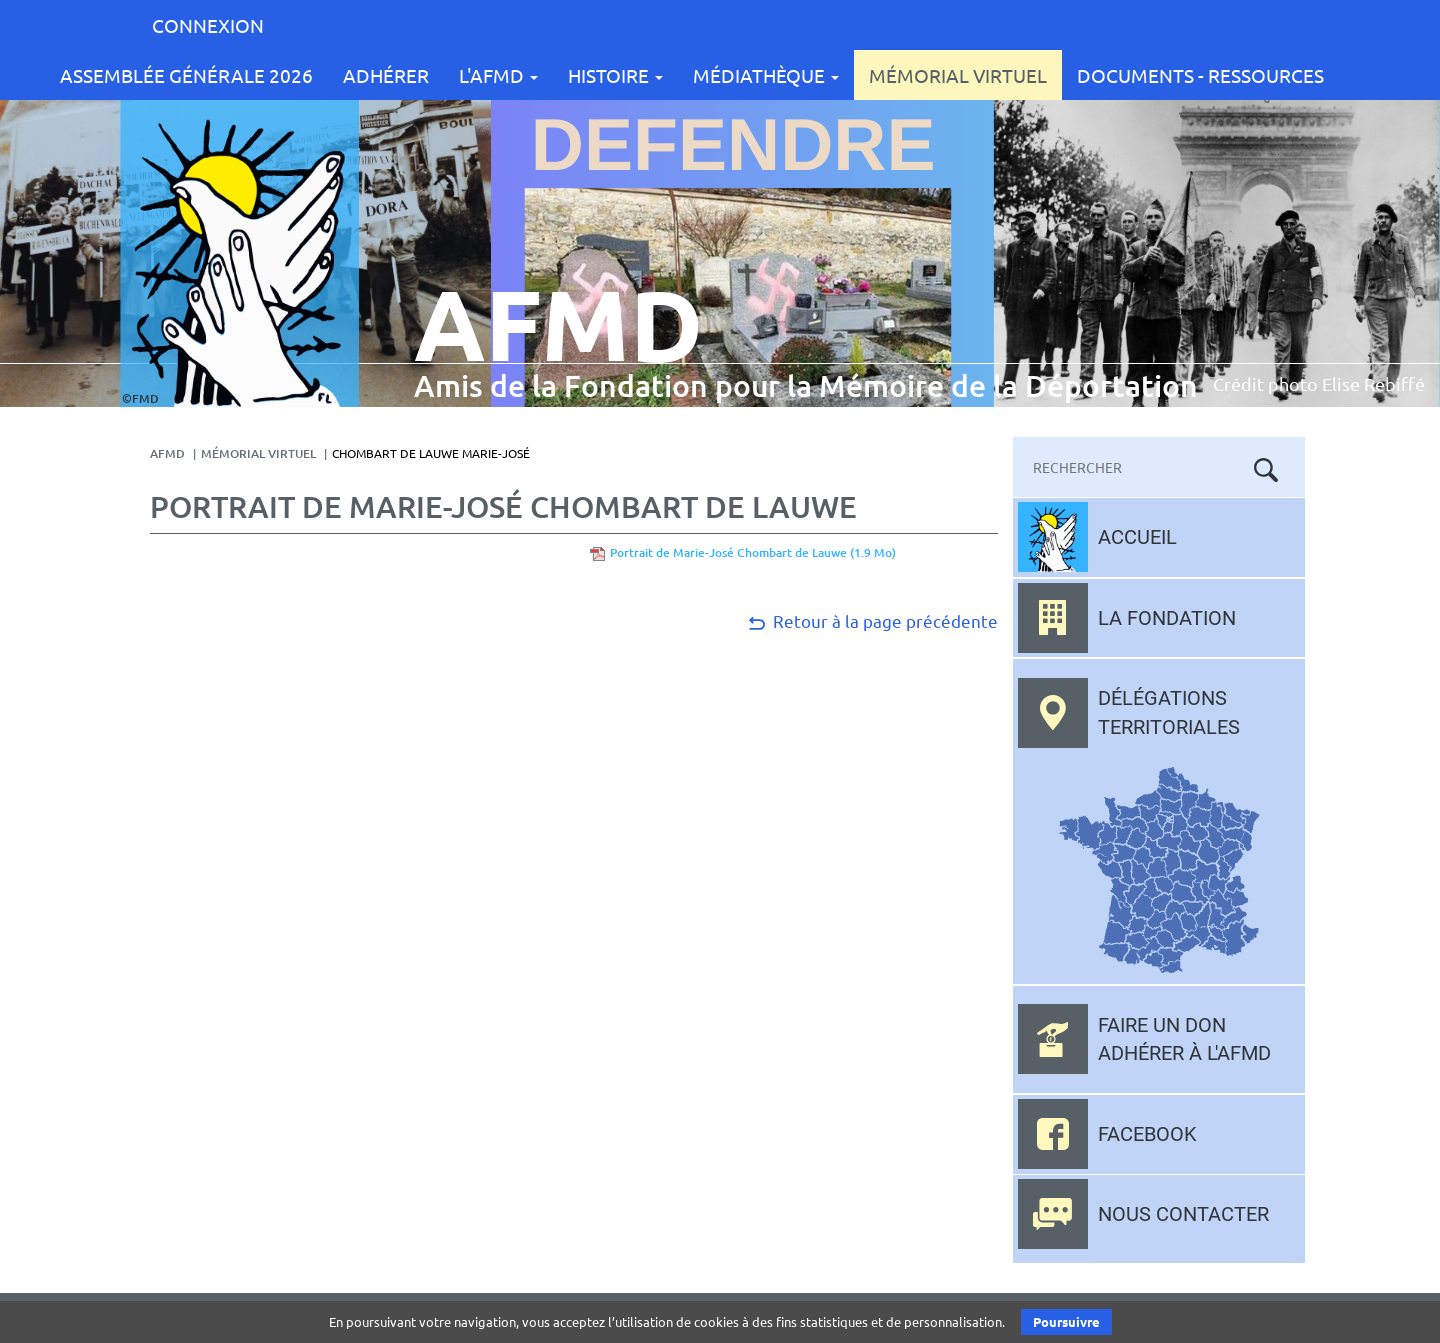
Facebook (1147, 1134)
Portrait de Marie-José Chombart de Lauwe (753, 552)
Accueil (1137, 537)
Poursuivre (1066, 1321)
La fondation (1167, 618)
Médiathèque (766, 75)
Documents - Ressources (1200, 75)
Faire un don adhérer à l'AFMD (1184, 1039)
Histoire (615, 75)
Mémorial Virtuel (958, 75)
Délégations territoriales (1169, 712)
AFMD (167, 453)
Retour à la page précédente (871, 620)
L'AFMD (498, 75)
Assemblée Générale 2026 (186, 75)
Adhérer (386, 75)
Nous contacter (1183, 1214)
